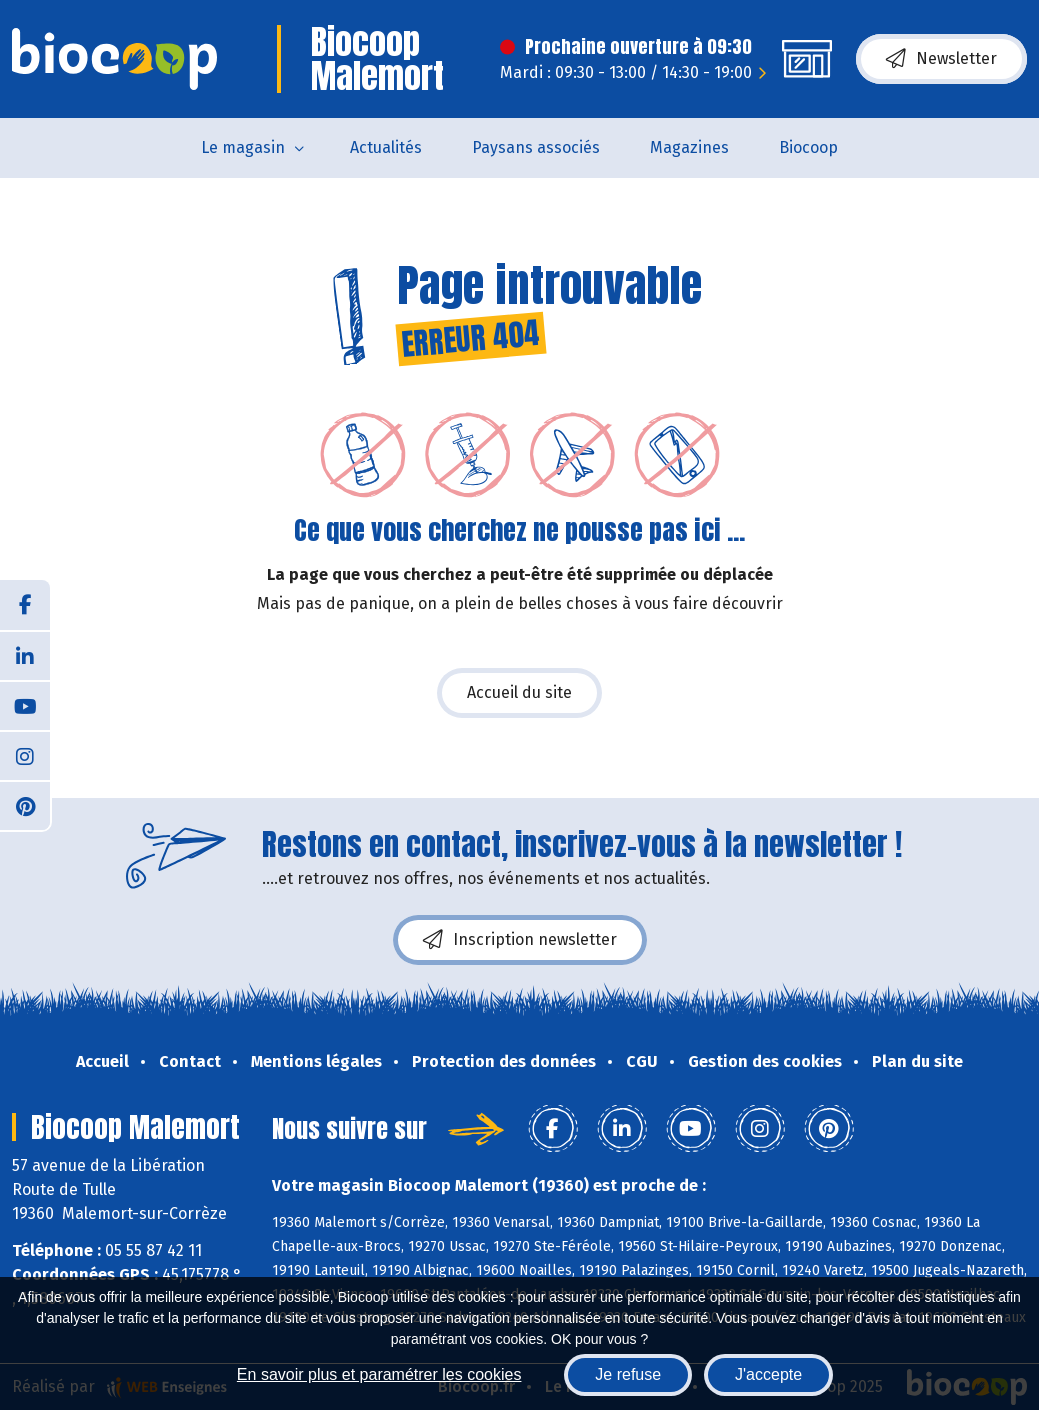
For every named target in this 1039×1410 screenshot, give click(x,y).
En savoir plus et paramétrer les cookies (379, 1374)
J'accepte (768, 1374)
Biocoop (808, 147)
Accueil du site (519, 692)
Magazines (689, 147)
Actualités (386, 147)
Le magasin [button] (243, 147)
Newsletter (941, 59)
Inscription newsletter (520, 940)
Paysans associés (536, 147)
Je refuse (628, 1374)
